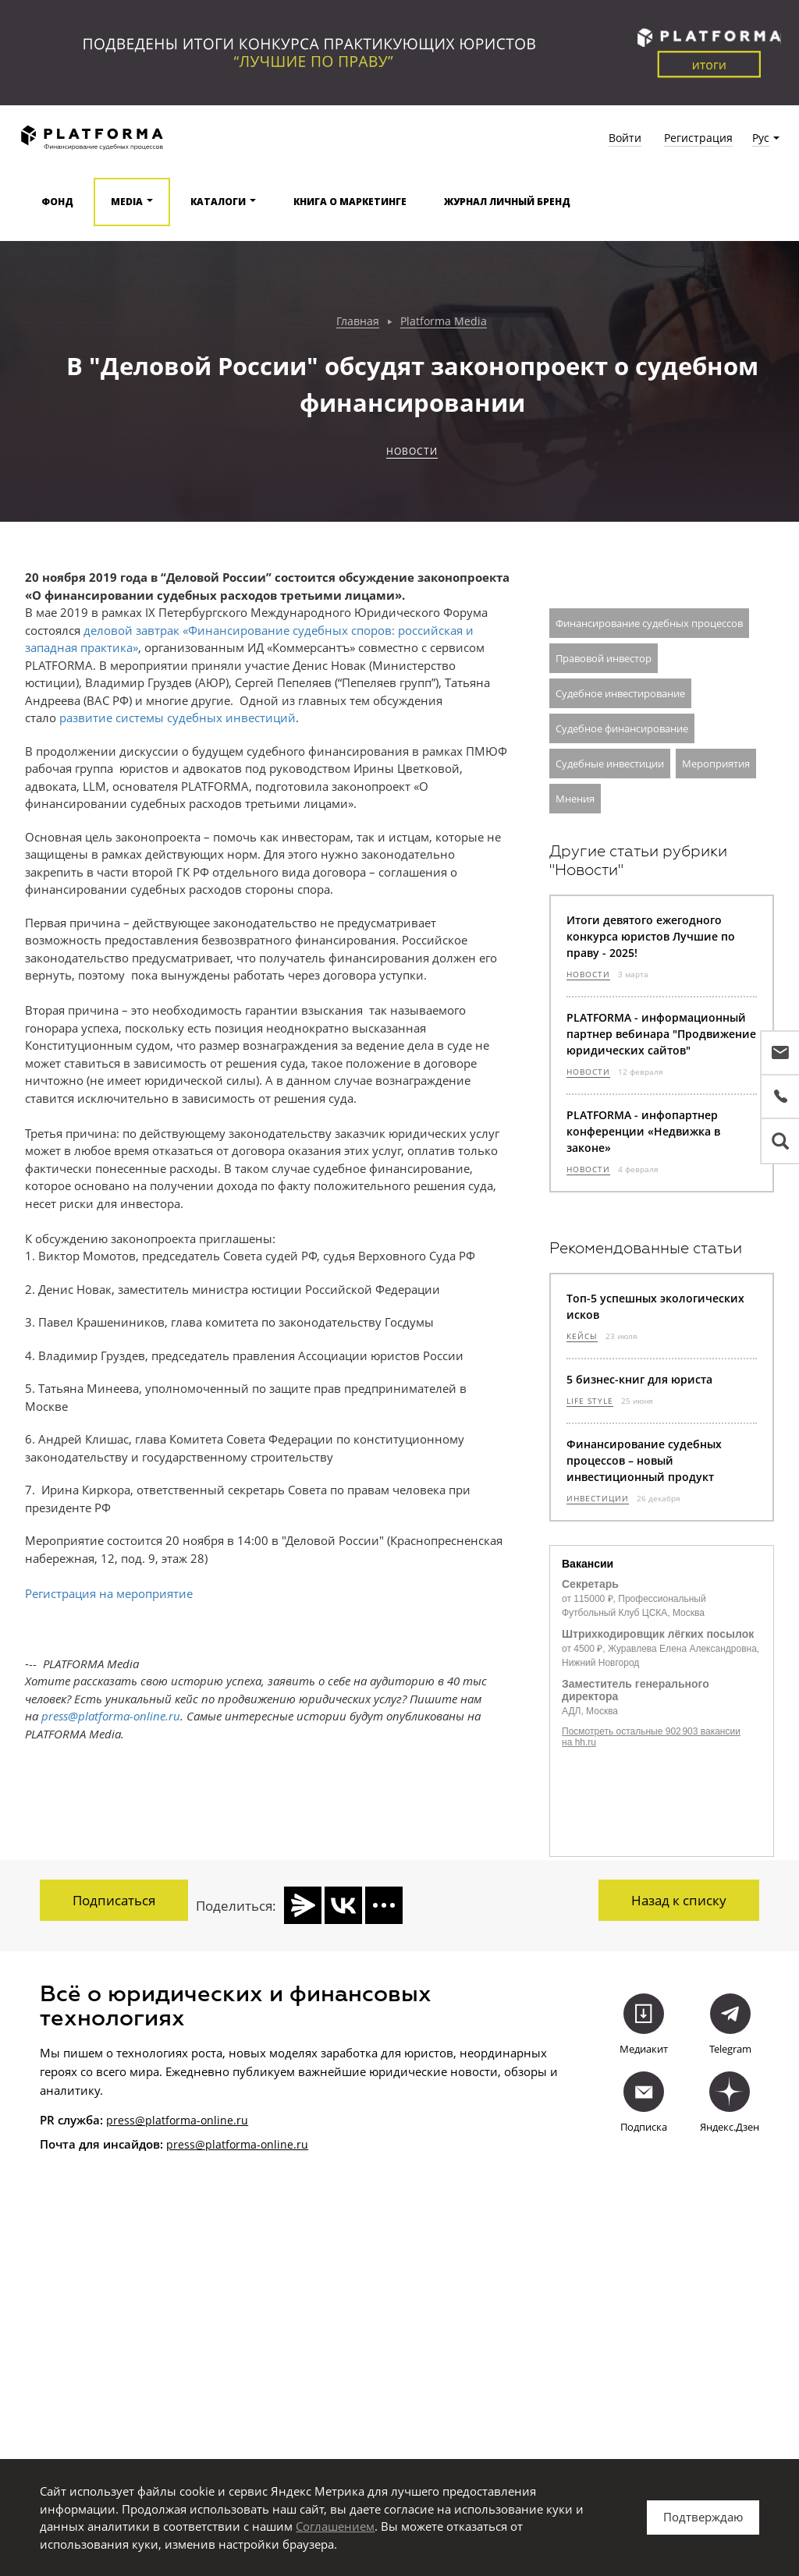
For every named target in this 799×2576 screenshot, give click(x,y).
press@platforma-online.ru (177, 2110)
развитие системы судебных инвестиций (177, 717)
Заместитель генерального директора (635, 1690)
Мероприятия (716, 764)
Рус (760, 137)
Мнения (575, 799)
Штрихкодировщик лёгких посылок (658, 1634)
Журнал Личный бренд (507, 201)
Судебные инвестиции (610, 764)
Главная (357, 321)
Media (127, 201)
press (180, 2134)
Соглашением (335, 2526)
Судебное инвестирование (620, 693)
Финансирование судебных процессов (649, 623)
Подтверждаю (703, 2517)
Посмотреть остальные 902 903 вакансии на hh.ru (651, 1737)
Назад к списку (678, 1900)
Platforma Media (443, 321)
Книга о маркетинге (350, 201)
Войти (625, 137)
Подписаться (114, 1900)
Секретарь (590, 1584)
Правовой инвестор (604, 658)
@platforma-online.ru (251, 2134)
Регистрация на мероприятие (109, 1593)
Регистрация (698, 137)
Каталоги (218, 201)
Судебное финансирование (622, 728)
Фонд (57, 201)
